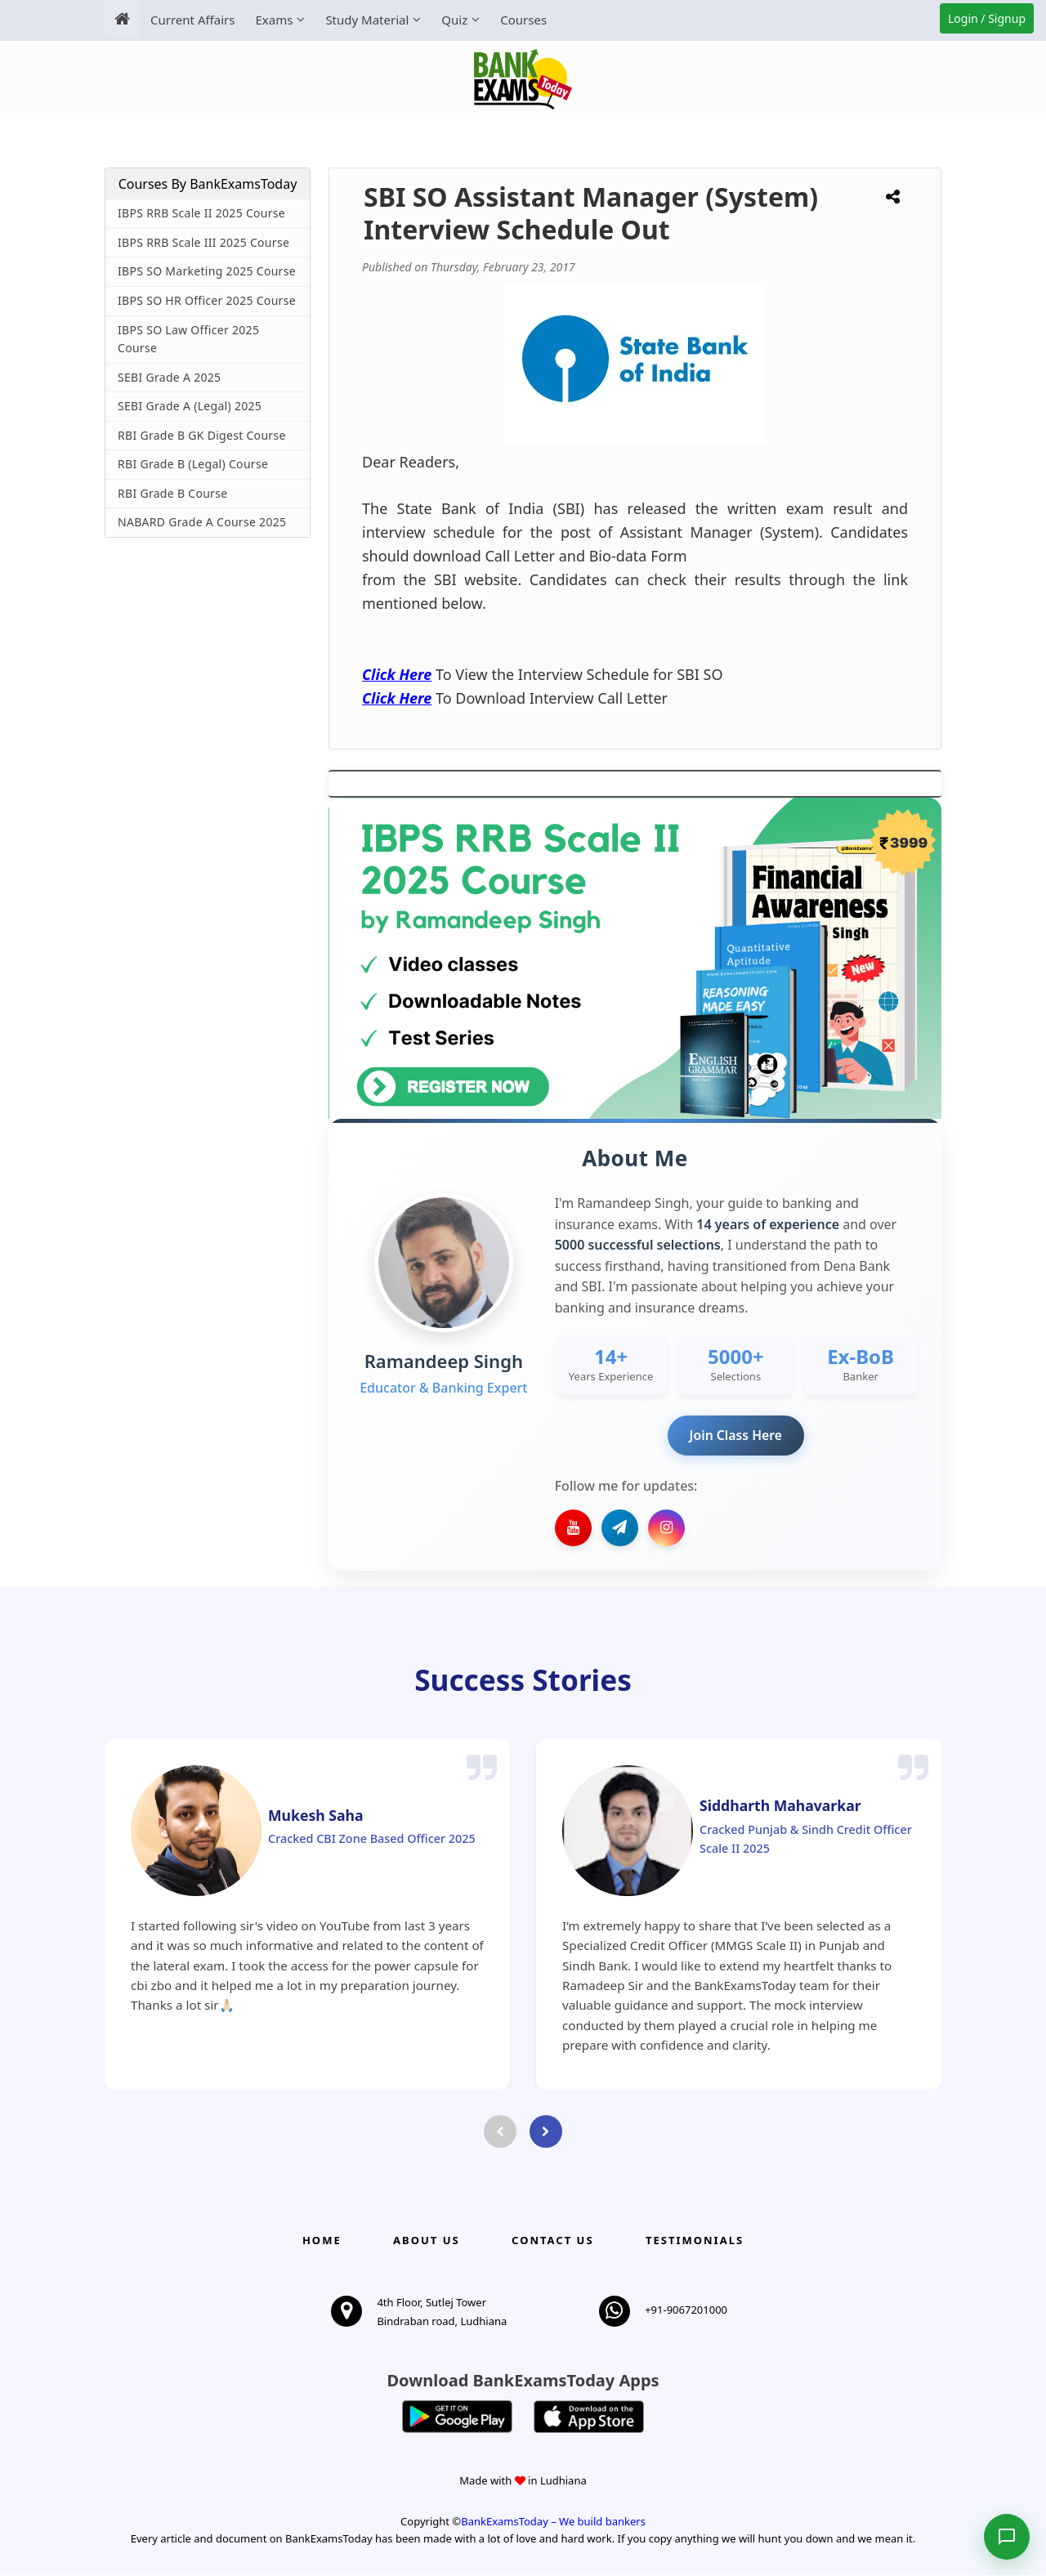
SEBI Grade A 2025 (169, 377)
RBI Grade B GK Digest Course (202, 435)
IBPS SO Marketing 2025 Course (207, 271)
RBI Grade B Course (172, 493)
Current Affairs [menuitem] (192, 19)
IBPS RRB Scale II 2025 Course (201, 213)
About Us (426, 2241)
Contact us (552, 2241)
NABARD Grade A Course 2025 (202, 522)
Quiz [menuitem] (454, 19)
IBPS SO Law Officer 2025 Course (188, 339)
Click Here (396, 674)
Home (322, 2241)
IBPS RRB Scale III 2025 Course (203, 242)
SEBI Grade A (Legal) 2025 (190, 406)
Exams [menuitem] (274, 19)
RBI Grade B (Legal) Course (193, 464)
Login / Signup (987, 18)
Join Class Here (736, 1435)
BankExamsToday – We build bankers (553, 2523)
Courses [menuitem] (523, 19)
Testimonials (695, 2241)
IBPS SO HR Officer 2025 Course (207, 300)
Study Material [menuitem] (367, 19)
